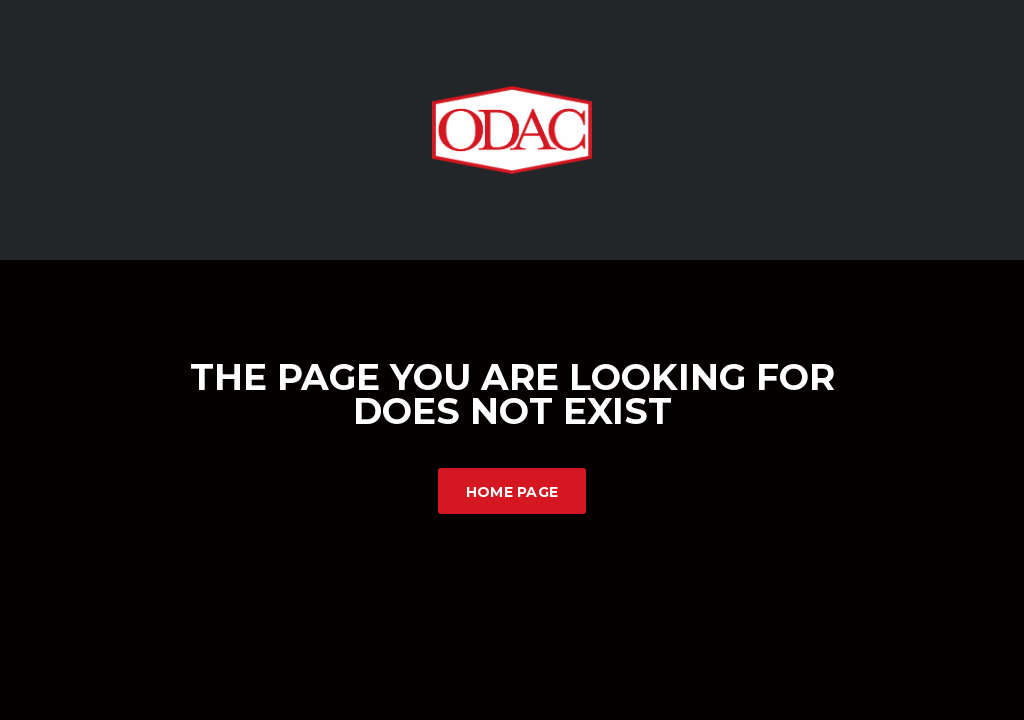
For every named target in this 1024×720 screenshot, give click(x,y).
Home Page (512, 492)
